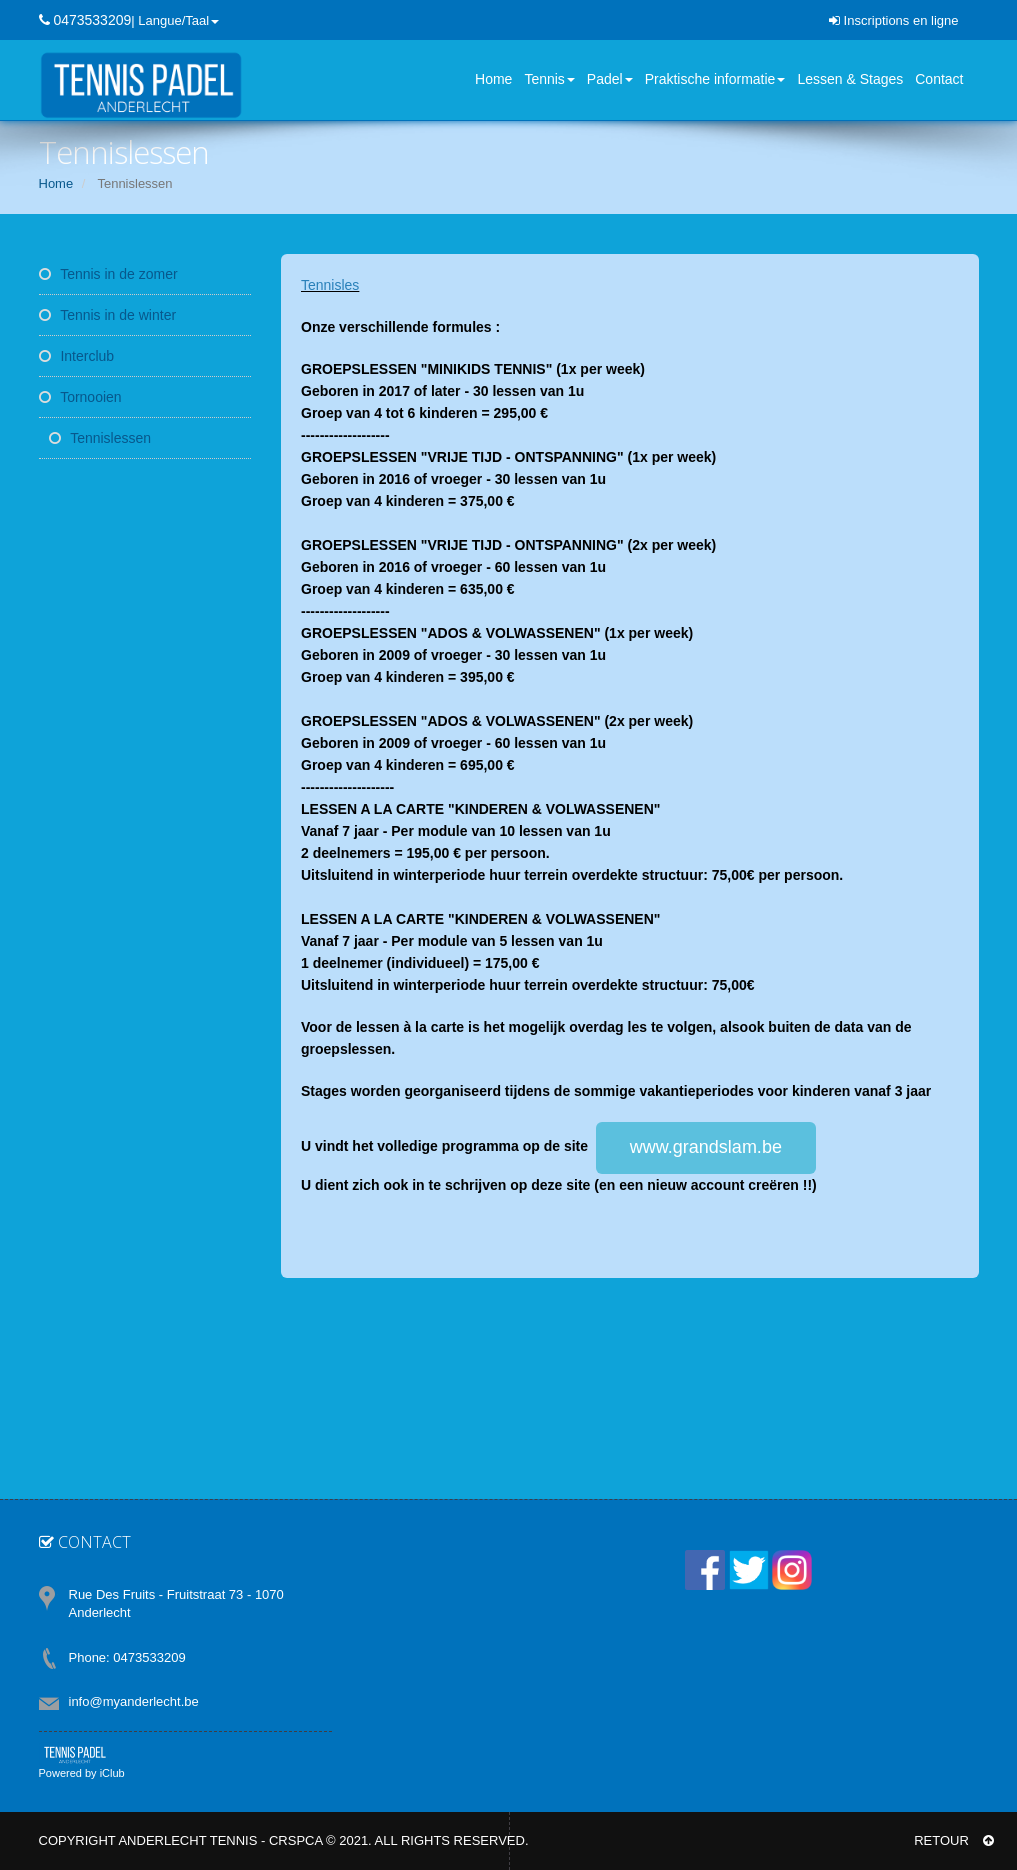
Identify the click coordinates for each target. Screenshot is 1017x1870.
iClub (112, 1773)
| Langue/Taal (175, 20)
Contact (939, 79)
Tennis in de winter (108, 315)
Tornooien (80, 397)
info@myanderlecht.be (134, 1701)
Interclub (77, 356)
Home (493, 79)
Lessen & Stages (850, 79)
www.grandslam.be (706, 1147)
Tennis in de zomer (108, 274)
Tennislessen (100, 438)
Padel (610, 79)
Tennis (549, 79)
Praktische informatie (715, 79)
